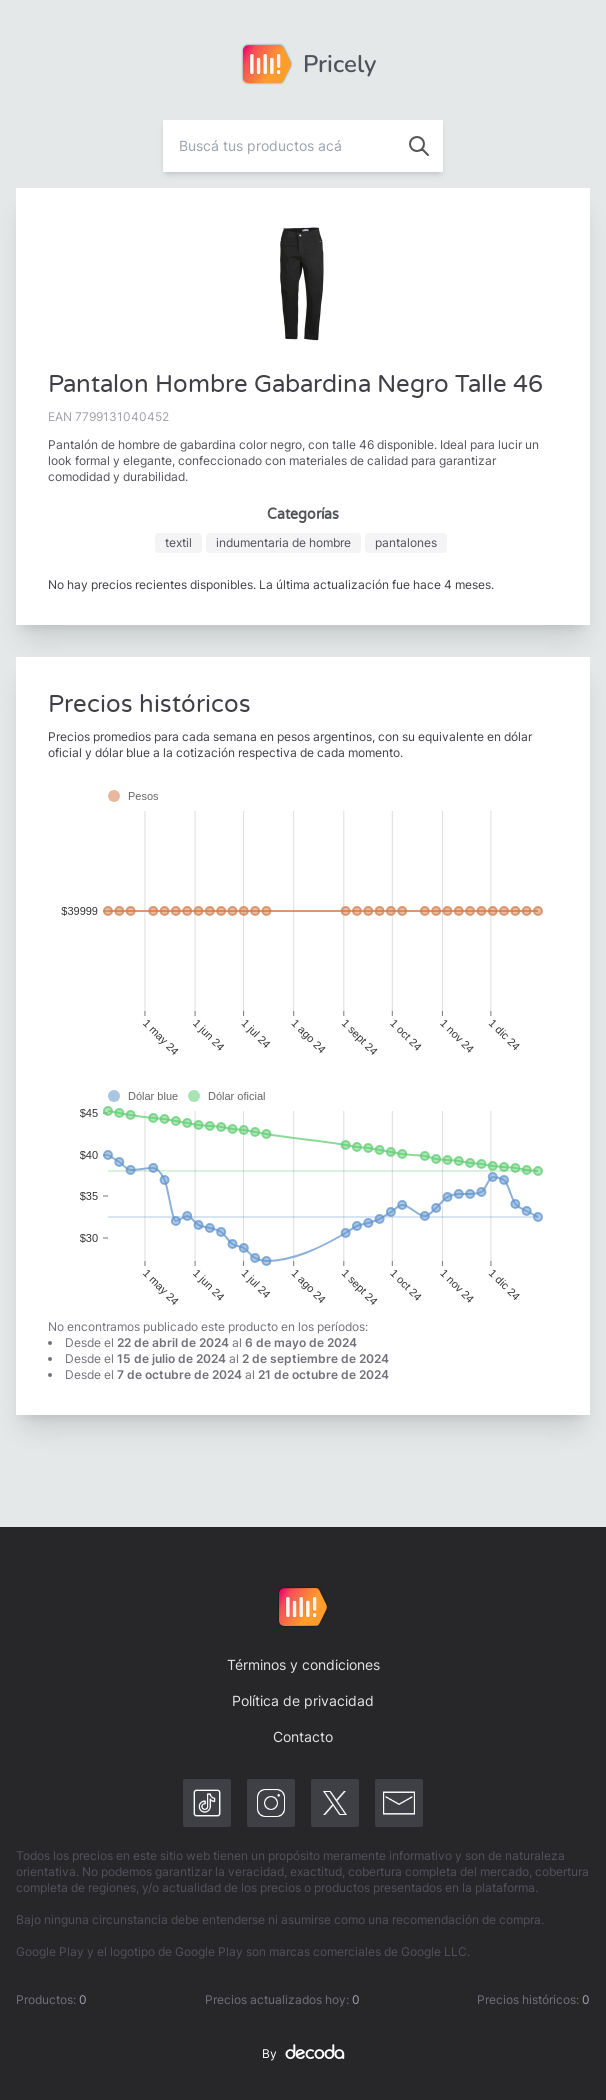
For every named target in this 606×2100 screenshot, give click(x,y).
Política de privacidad (303, 1700)
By (303, 2054)
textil (178, 542)
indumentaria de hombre (283, 542)
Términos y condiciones (303, 1664)
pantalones (406, 542)
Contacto (303, 1736)
